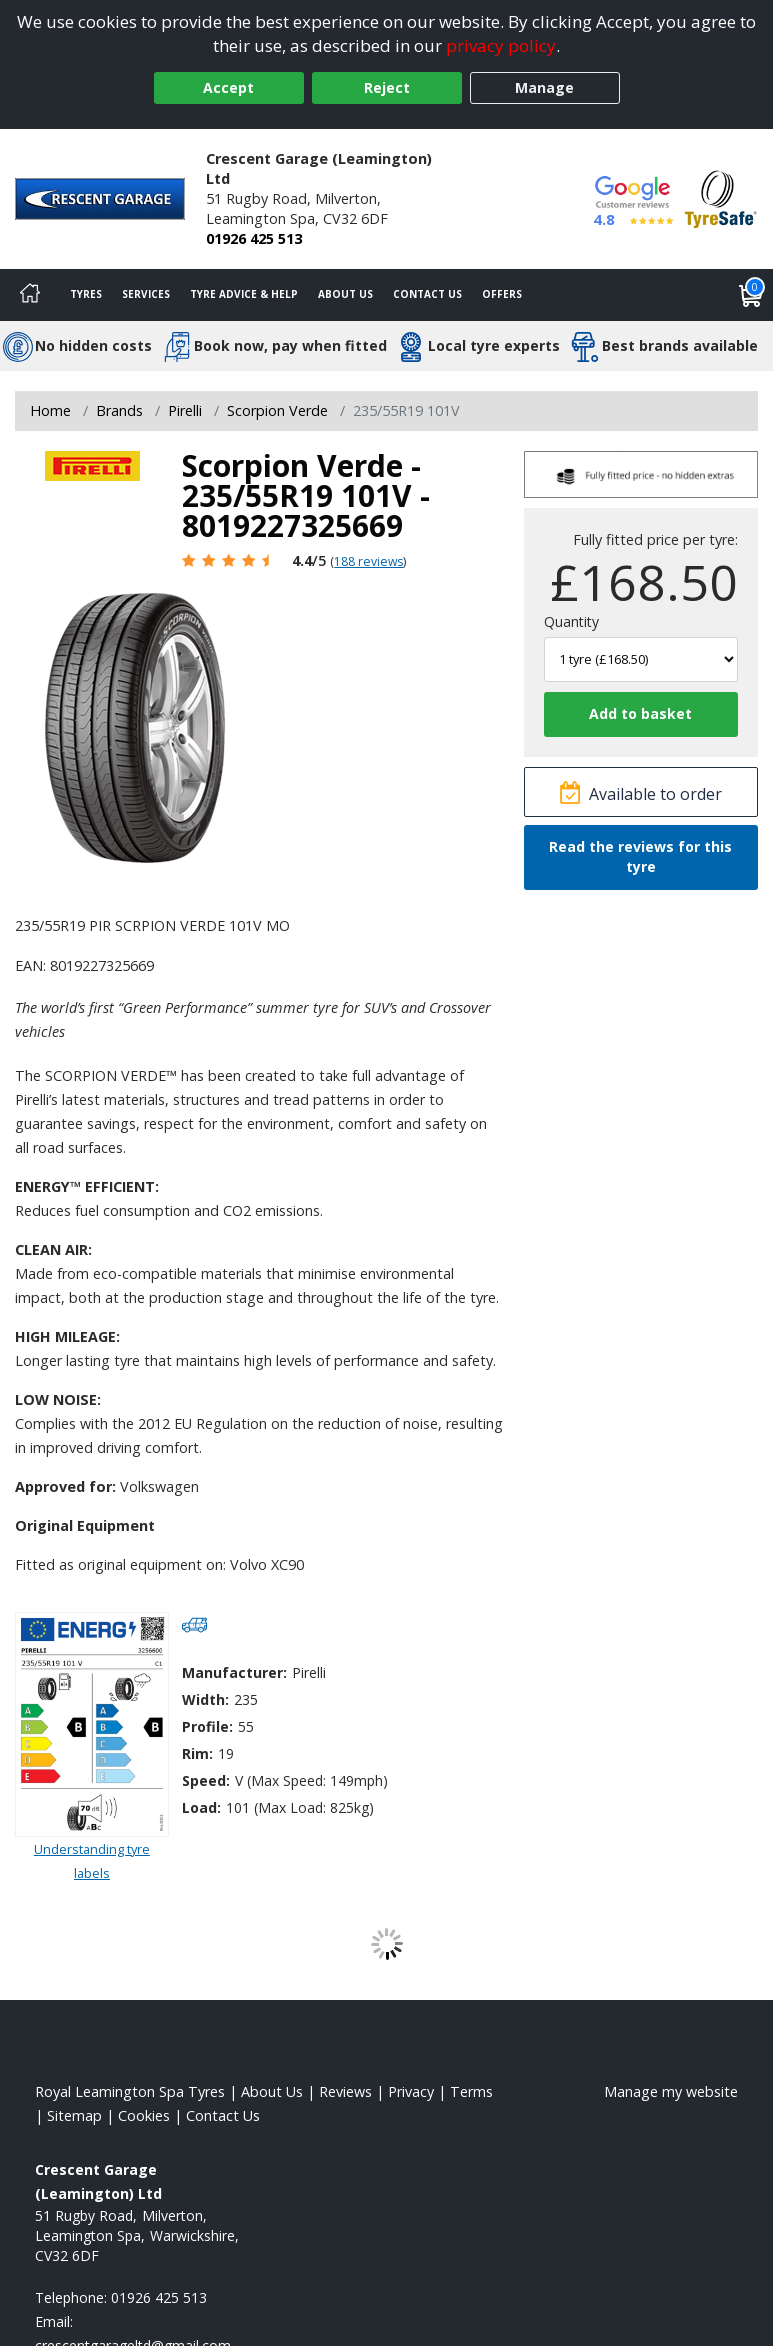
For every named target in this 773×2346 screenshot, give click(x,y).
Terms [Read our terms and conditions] (471, 2091)
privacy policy (501, 45)
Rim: (197, 1753)
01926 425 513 (254, 238)
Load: (201, 1807)
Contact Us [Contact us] (427, 294)
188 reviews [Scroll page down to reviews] (368, 561)
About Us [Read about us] (272, 2091)
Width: (205, 1699)
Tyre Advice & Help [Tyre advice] (244, 294)
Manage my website (671, 2091)
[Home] (30, 295)
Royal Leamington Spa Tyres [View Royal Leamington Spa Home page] (130, 2091)
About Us (345, 294)
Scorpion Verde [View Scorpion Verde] (277, 410)
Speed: (206, 1780)
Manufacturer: (234, 1672)
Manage (544, 87)
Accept (228, 87)
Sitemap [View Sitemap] (74, 2115)
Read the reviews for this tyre (640, 856)
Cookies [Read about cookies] (144, 2115)
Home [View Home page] (50, 410)
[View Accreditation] (721, 197)
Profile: (207, 1726)
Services (146, 294)
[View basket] (751, 295)
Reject (387, 87)
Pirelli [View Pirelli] (185, 410)
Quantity (571, 621)
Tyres (86, 294)
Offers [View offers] (502, 294)
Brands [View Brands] (119, 410)
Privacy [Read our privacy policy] (411, 2091)
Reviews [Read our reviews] (345, 2091)
